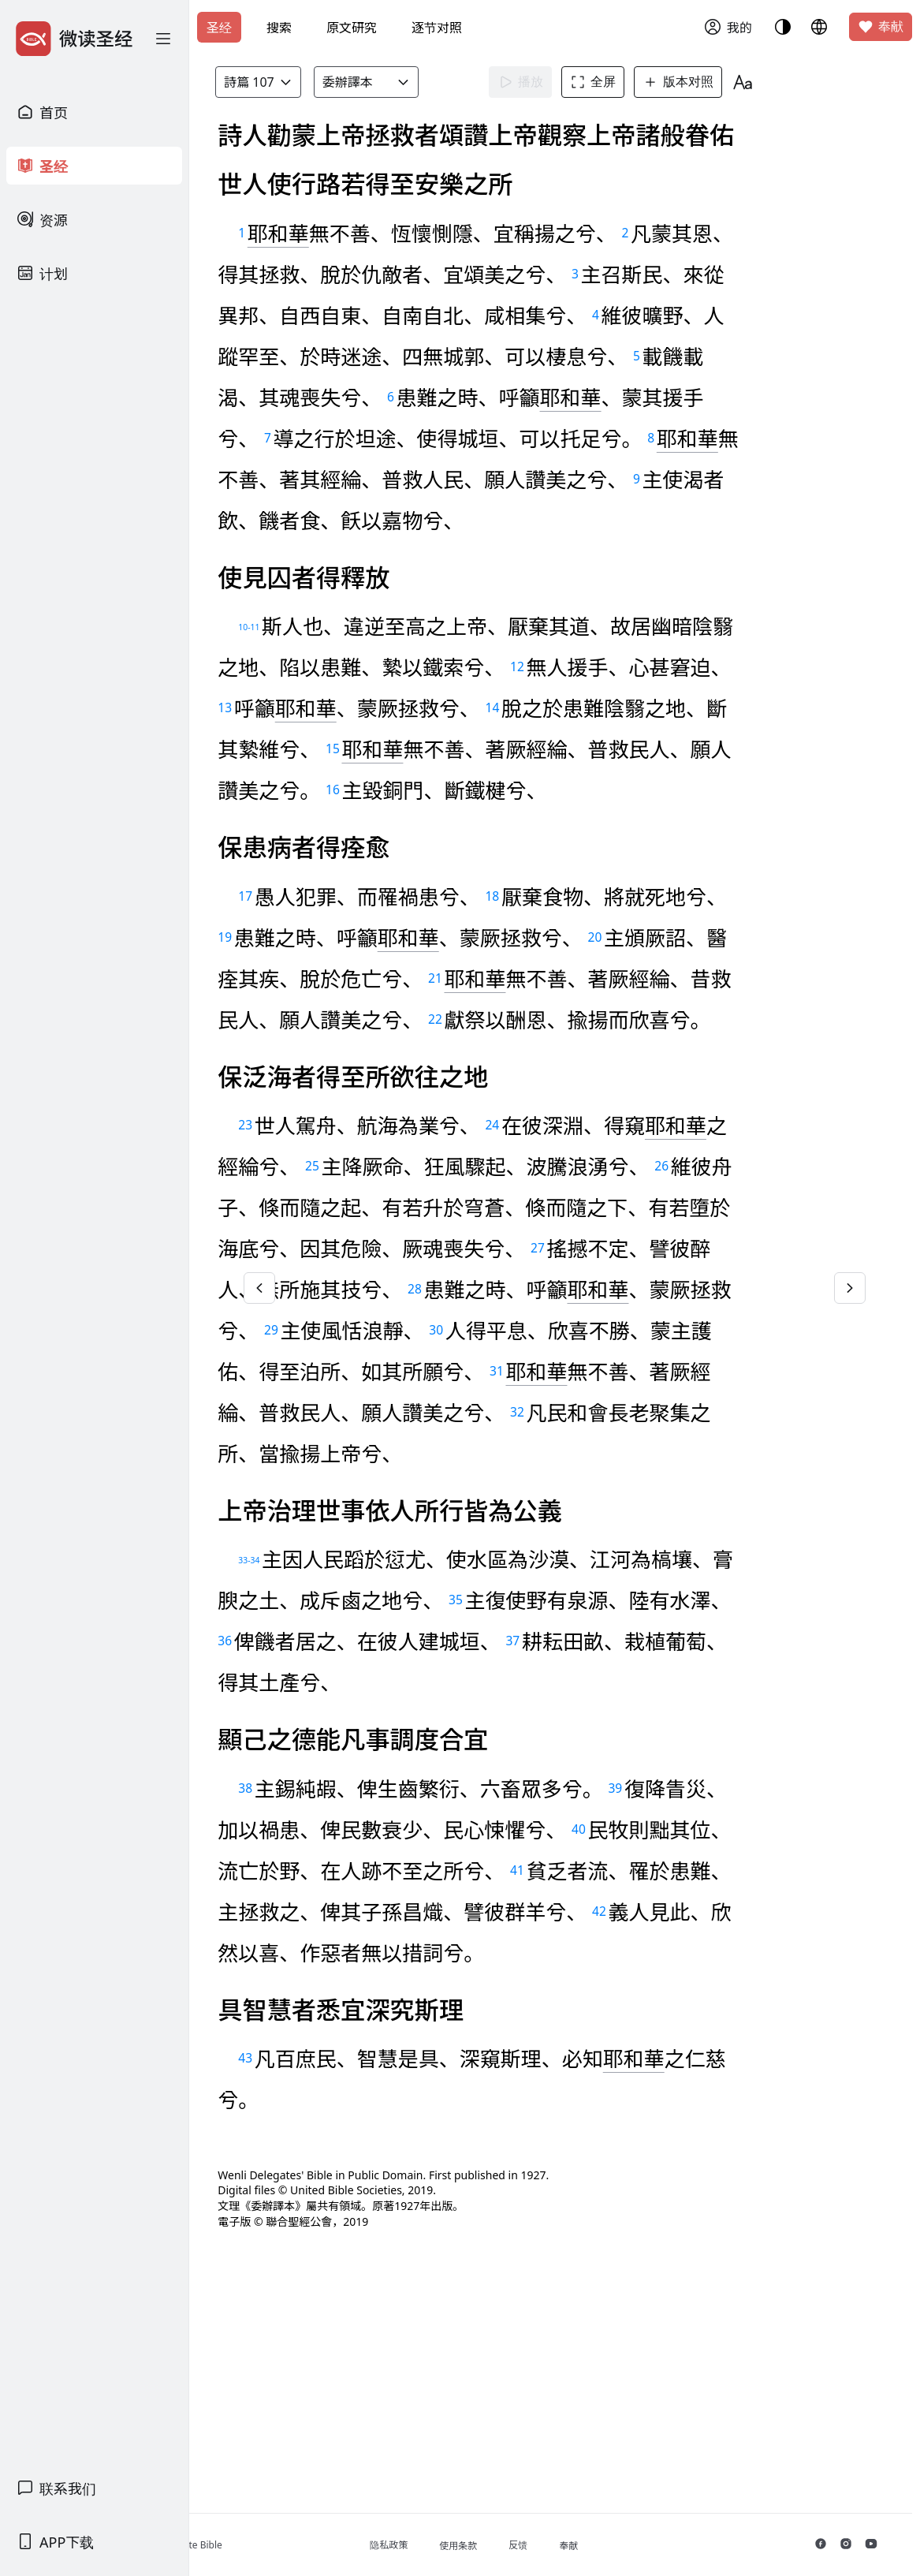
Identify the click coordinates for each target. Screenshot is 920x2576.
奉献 (880, 27)
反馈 (606, 2545)
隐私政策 (477, 2545)
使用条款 (546, 2545)
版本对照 (715, 82)
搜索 (279, 27)
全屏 (630, 82)
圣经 (219, 27)
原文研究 (351, 27)
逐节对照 (437, 27)
